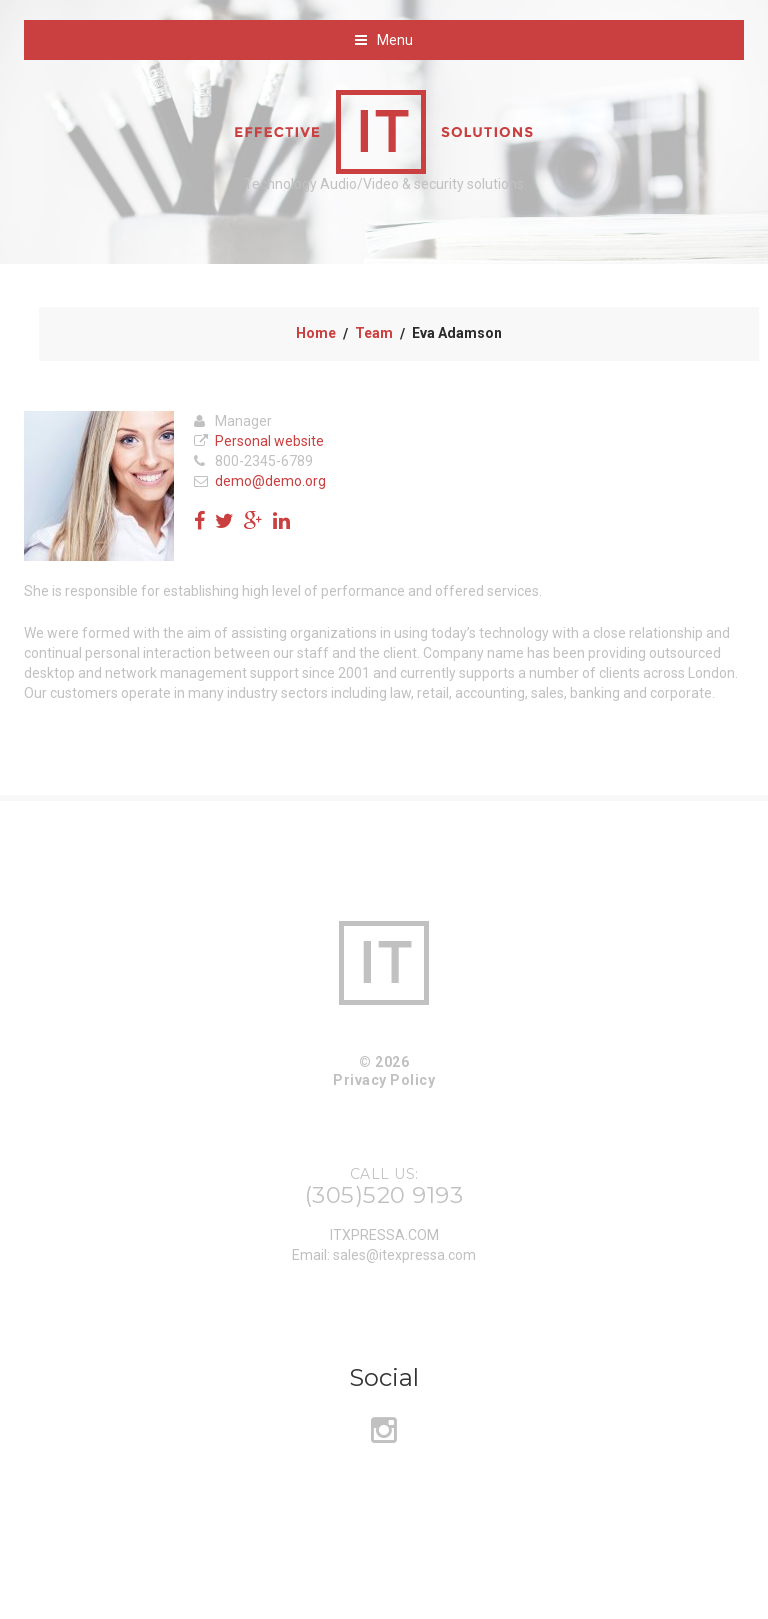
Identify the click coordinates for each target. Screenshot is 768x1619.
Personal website (269, 441)
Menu (395, 40)
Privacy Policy (384, 1080)
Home (316, 333)
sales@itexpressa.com (404, 1255)
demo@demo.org (270, 481)
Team (374, 333)
